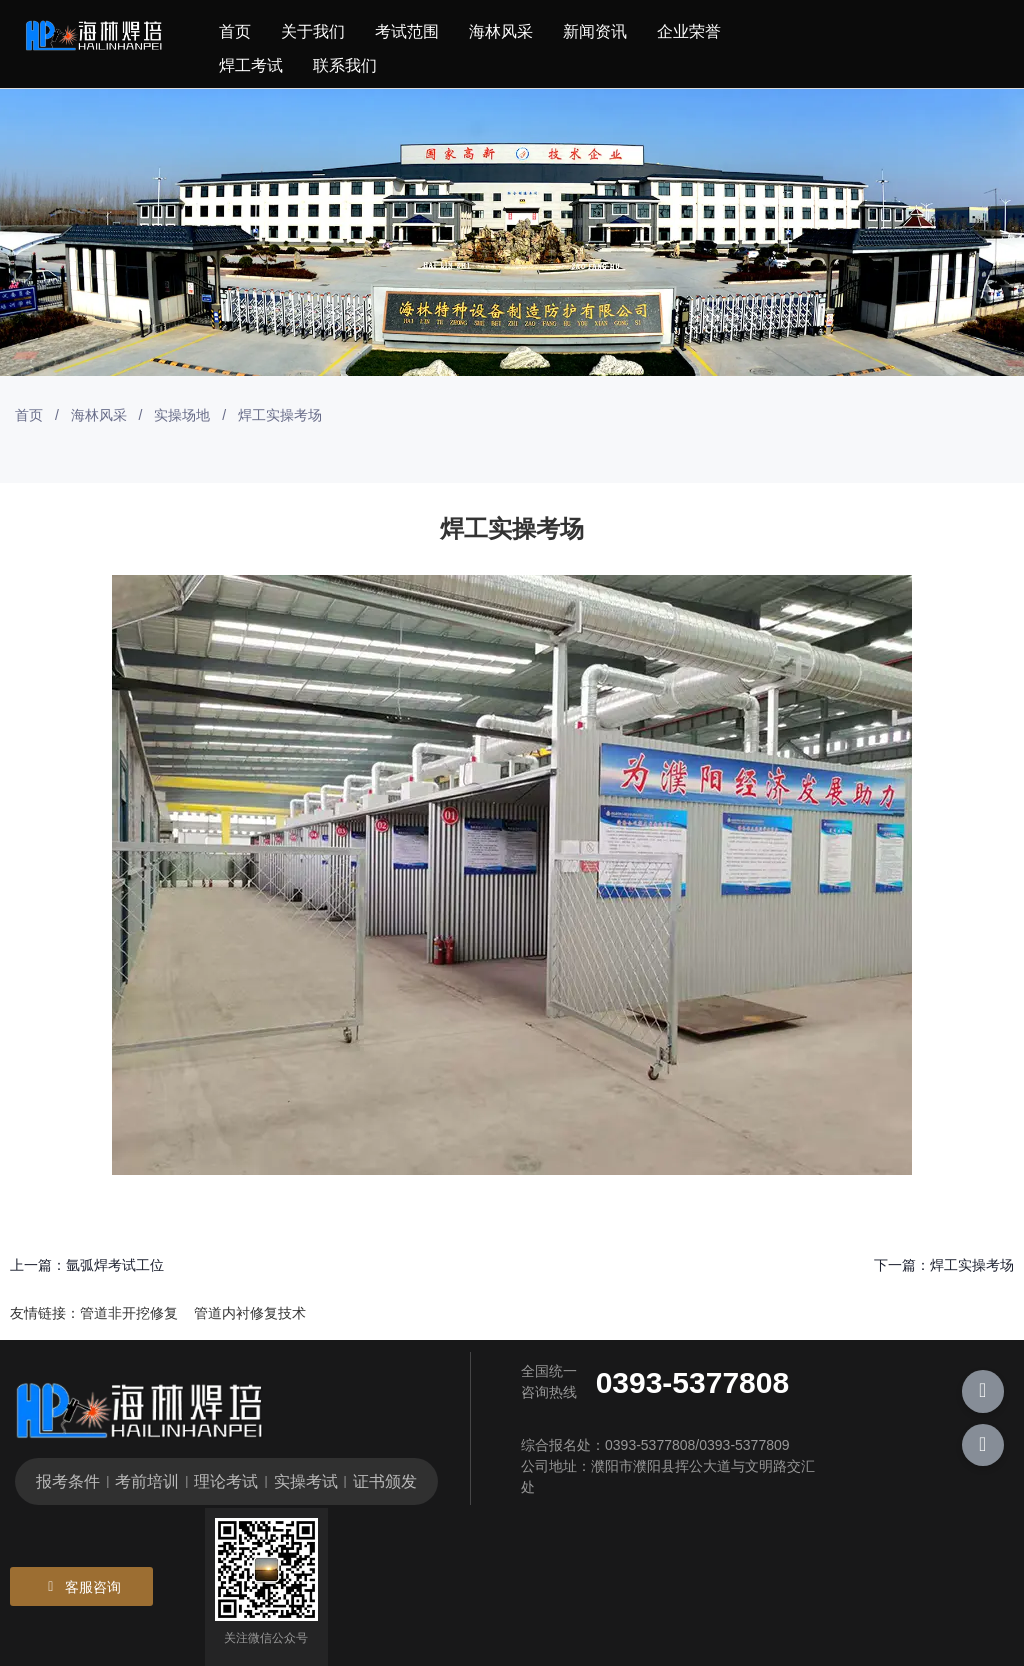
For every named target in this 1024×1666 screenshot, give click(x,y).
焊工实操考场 (972, 1265)
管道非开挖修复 (129, 1313)
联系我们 (345, 65)
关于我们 (313, 31)
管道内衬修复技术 (250, 1313)
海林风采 (501, 31)
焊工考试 (251, 65)
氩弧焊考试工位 (115, 1265)
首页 (235, 31)
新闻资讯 (595, 31)
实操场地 (182, 415)
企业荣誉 (689, 31)
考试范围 (407, 31)
